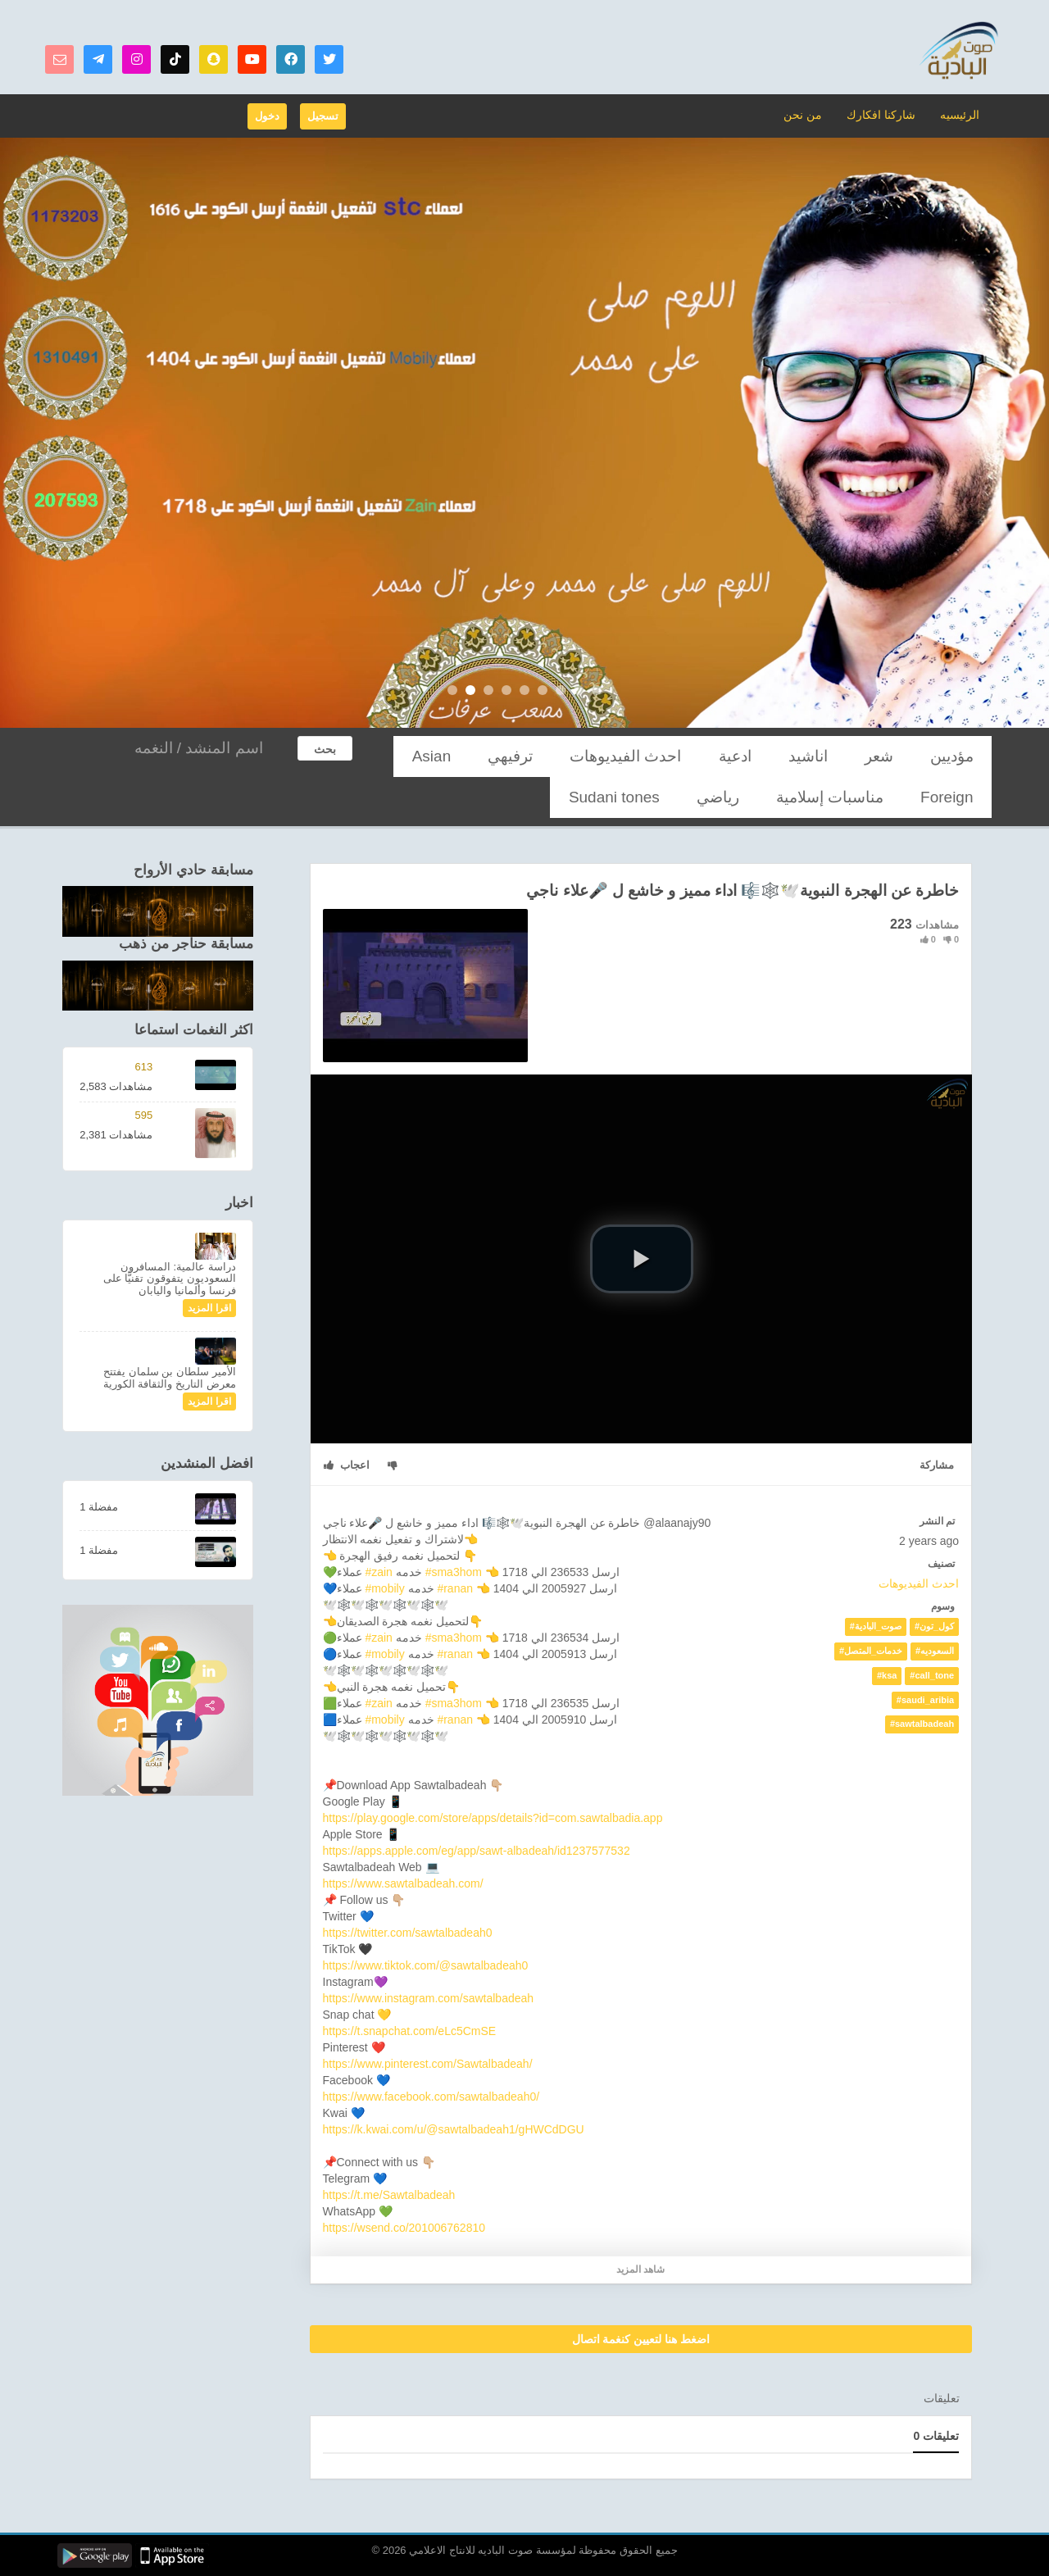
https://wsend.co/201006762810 (404, 2227)
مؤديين (963, 756)
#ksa (887, 1675)
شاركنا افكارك (885, 114)
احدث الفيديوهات (740, 756)
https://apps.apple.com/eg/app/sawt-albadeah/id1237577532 (476, 1850)
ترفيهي (660, 756)
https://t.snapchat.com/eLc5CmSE (410, 2031)
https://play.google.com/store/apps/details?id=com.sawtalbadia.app (493, 1817)
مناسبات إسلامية (471, 756)
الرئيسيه (960, 114)
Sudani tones (894, 797)
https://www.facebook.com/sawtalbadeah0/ (431, 2096)
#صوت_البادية (875, 1626)
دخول (267, 116)
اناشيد (865, 756)
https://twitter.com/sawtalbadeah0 (408, 1932)
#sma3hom (453, 1572)
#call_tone (932, 1675)
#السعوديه (934, 1651)
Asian (607, 756)
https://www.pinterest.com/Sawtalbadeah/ (428, 2063)
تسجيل (322, 116)
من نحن (812, 114)
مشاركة (937, 1465)
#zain (378, 1572)
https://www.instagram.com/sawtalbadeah (428, 1998)
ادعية (815, 756)
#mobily (384, 1588)
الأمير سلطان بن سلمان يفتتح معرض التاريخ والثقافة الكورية (169, 1377)
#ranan (455, 1588)
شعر (914, 756)
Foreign (552, 756)
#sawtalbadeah (922, 1724)
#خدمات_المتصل (870, 1651)
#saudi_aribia (925, 1700)
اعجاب (347, 1465)
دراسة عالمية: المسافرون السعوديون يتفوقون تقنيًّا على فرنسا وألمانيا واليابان (169, 1279)
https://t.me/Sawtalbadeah (389, 2194)
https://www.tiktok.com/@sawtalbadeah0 (426, 1965)
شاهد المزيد (640, 2269)
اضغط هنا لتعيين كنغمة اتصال (641, 2339)
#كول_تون (934, 1626)
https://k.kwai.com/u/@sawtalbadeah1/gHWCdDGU (453, 2129)
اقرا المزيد (209, 1308)
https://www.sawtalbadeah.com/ (403, 1883)
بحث (325, 749)
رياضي (964, 797)
